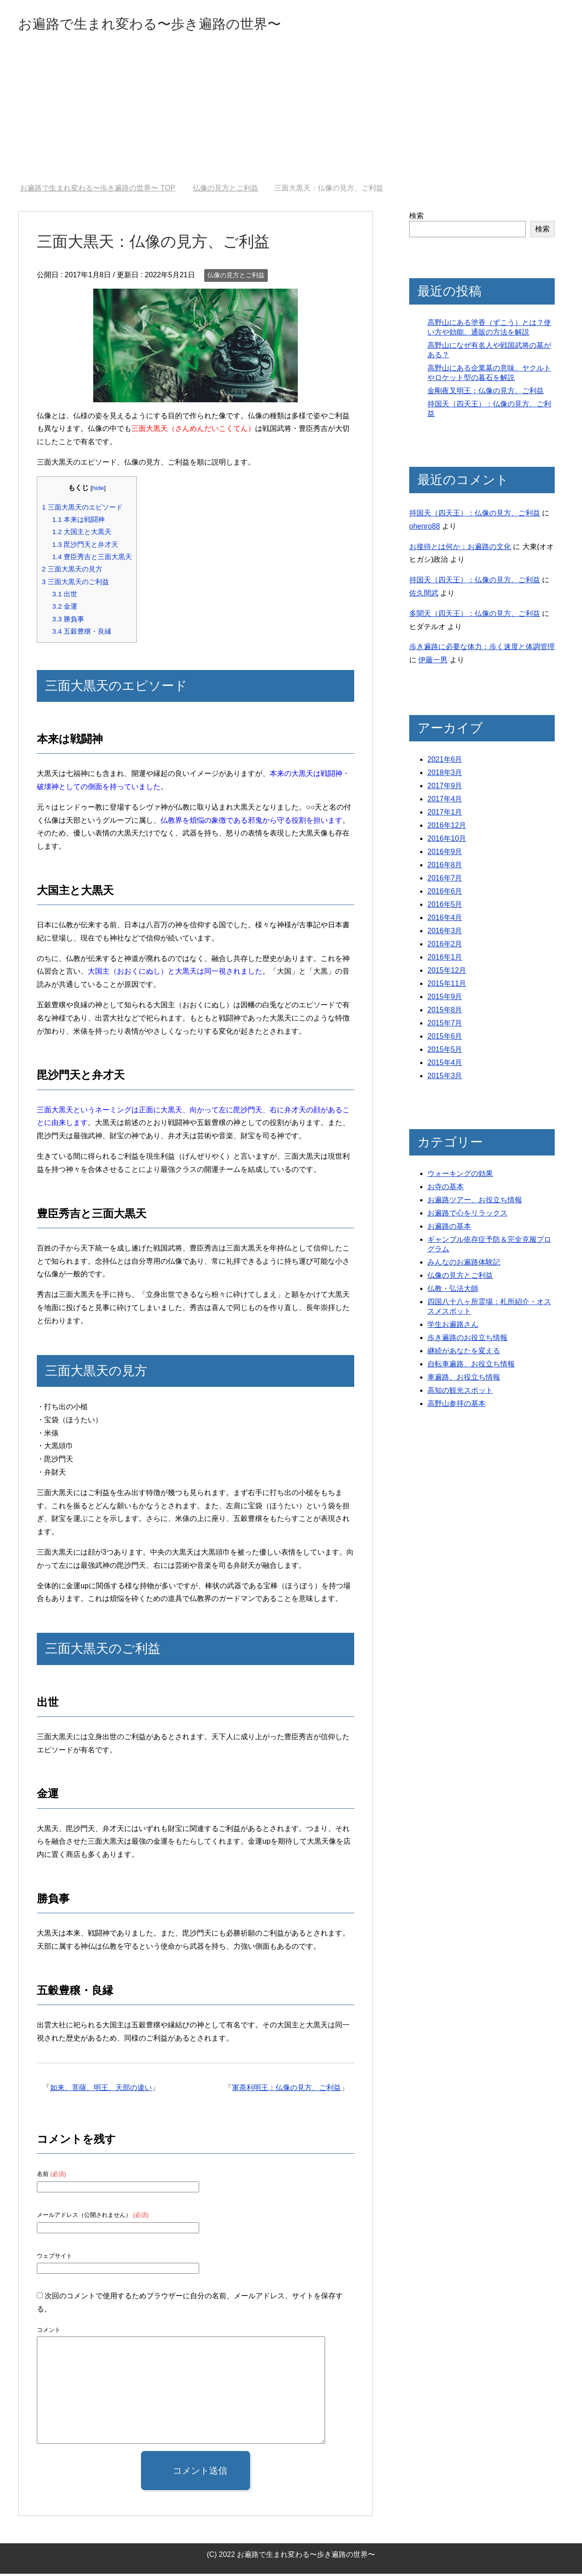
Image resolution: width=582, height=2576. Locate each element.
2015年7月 (444, 1025)
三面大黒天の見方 (72, 571)
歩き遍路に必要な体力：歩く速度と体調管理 (482, 649)
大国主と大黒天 (81, 534)
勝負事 (68, 621)
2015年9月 (444, 999)
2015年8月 (444, 1012)
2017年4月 (444, 801)
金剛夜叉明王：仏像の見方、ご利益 (485, 393)
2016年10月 (446, 841)
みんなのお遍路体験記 (463, 1264)
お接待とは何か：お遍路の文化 (460, 549)
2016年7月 (444, 880)
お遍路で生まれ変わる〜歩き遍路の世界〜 (175, 24)
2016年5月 (444, 906)
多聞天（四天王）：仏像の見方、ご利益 (474, 616)
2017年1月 (444, 814)
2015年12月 (446, 972)
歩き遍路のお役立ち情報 (467, 1340)
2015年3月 (444, 1078)
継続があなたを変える (463, 1353)
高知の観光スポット (460, 1392)
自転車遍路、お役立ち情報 (471, 1366)
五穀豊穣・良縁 (81, 633)
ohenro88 (424, 528)
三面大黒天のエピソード (82, 509)
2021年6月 (444, 761)
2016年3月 (444, 933)
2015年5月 (444, 1051)
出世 (64, 596)
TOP (97, 190)
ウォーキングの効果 (460, 1176)
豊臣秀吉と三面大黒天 (92, 559)
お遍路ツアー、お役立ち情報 (474, 1202)
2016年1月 (444, 959)
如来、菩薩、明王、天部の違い (101, 2090)
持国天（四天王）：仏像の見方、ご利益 (474, 515)
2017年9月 (444, 788)
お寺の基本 (445, 1189)
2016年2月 (444, 946)
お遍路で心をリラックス (467, 1215)
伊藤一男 (432, 662)
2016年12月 (446, 827)
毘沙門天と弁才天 (85, 546)
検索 (416, 218)
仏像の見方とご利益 (236, 277)
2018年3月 (444, 775)
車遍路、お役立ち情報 (463, 1379)
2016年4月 (444, 920)
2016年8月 (444, 867)
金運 (64, 608)
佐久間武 (423, 595)
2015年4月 (444, 1065)
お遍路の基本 (449, 1228)
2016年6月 (444, 893)
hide (98, 490)
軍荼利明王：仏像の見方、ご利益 (286, 2090)
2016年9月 (444, 854)
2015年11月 (446, 986)
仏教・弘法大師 (452, 1291)
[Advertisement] (291, 117)
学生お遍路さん (452, 1327)
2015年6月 (444, 1038)
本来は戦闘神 (78, 521)
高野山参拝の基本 (456, 1406)
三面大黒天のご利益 (75, 584)
